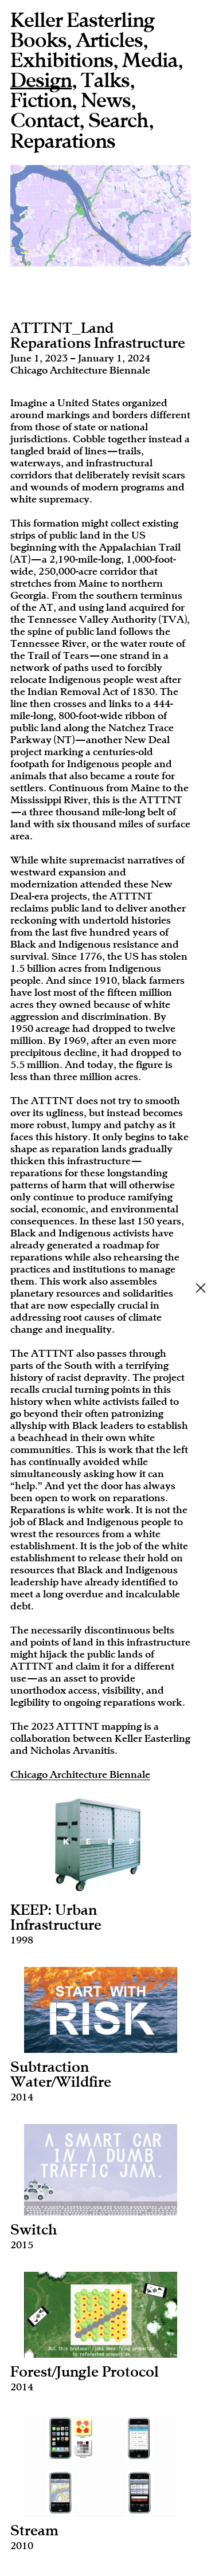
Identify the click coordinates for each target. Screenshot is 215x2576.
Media (150, 61)
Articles (109, 41)
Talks (105, 81)
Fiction (41, 101)
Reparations (62, 141)
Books (38, 41)
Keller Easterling (82, 21)
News (106, 101)
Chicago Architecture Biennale (80, 1774)
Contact (44, 121)
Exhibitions (61, 61)
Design (41, 81)
